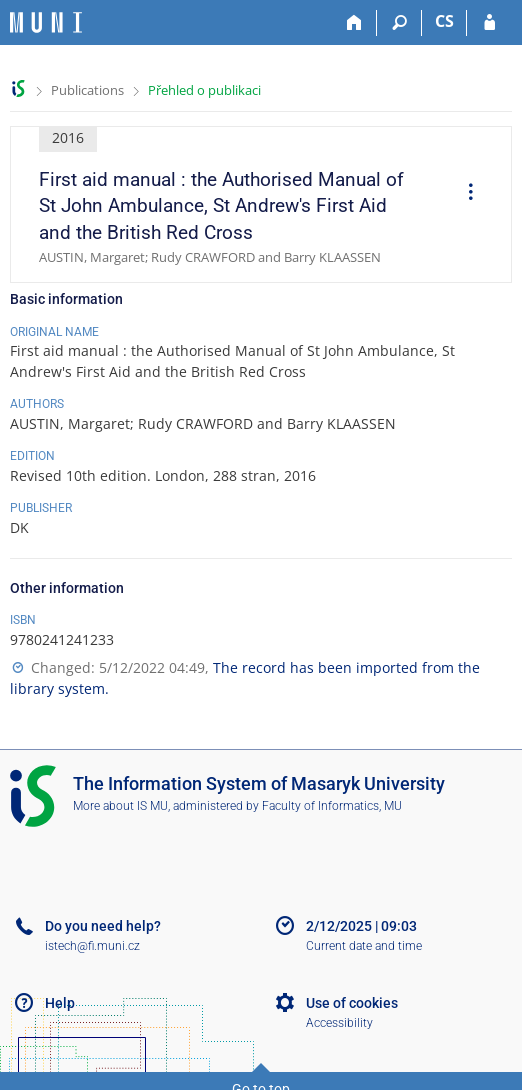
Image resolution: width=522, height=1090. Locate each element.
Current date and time (364, 946)
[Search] (399, 23)
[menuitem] (464, 194)
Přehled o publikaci (204, 90)
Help (60, 1003)
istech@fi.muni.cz (92, 946)
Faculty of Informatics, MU (332, 806)
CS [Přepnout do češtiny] (444, 21)
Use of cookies (352, 1003)
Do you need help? (103, 926)
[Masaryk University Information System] (46, 22)
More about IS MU (120, 806)
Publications (87, 90)
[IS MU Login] (489, 23)
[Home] (354, 23)
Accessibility (339, 1023)
